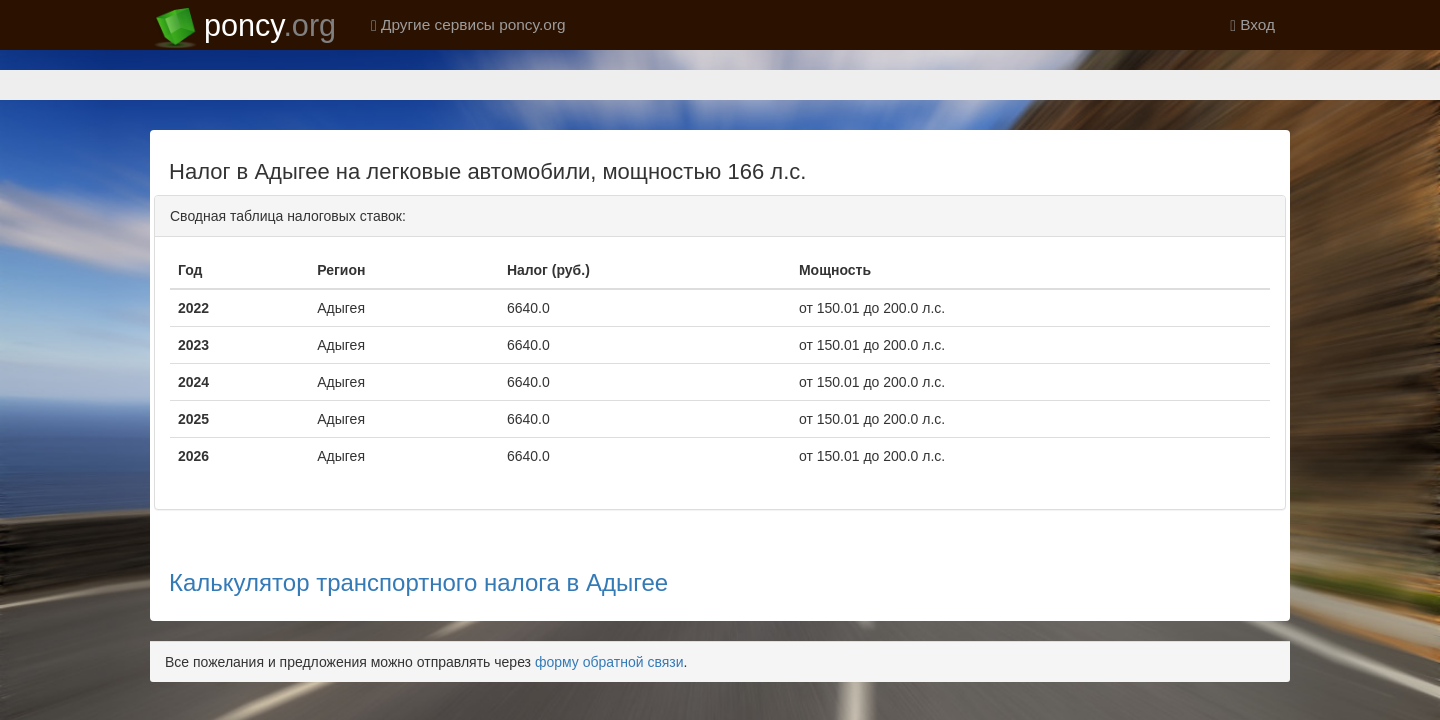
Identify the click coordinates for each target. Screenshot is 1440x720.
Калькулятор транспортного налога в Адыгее (418, 512)
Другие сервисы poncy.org (468, 24)
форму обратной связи (609, 592)
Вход (1252, 24)
